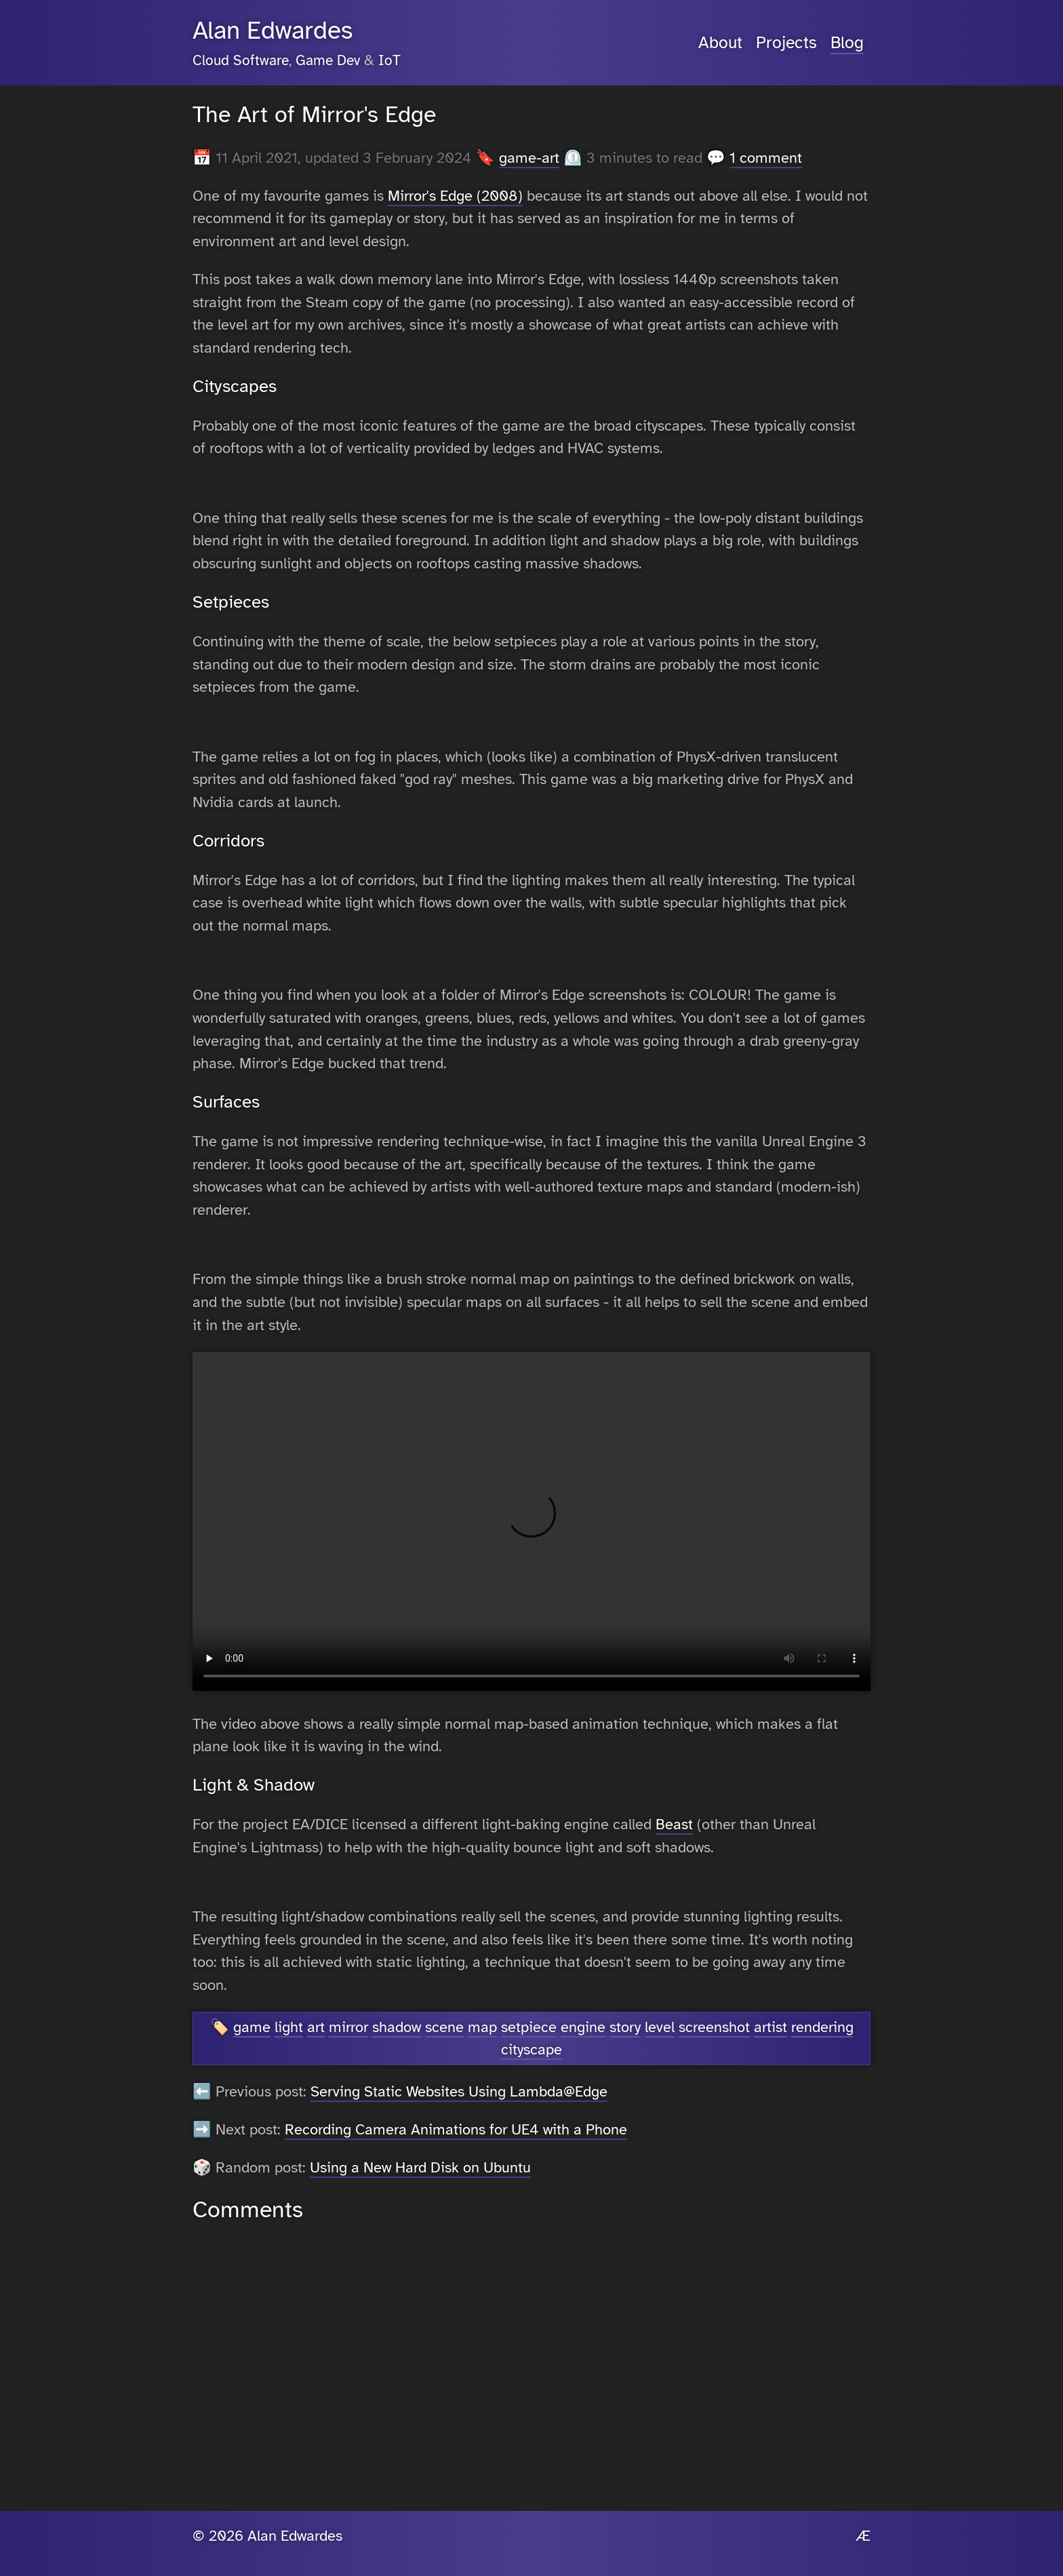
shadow (396, 2027)
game (251, 2027)
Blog (847, 43)
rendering (822, 2027)
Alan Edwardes (273, 30)
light (289, 2027)
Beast (674, 1824)
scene (444, 2027)
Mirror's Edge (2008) (455, 196)
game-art (529, 158)
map (482, 2027)
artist (770, 2027)
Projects (786, 43)
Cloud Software (241, 60)
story (625, 2027)
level (660, 2027)
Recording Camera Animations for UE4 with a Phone (456, 2129)
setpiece (529, 2027)
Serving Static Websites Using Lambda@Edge (458, 2091)
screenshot (714, 2027)
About (720, 43)
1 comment (765, 158)
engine (583, 2027)
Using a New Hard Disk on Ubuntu (420, 2167)
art (316, 2027)
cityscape (531, 2049)
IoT (389, 60)
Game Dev (328, 60)
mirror (348, 2027)
